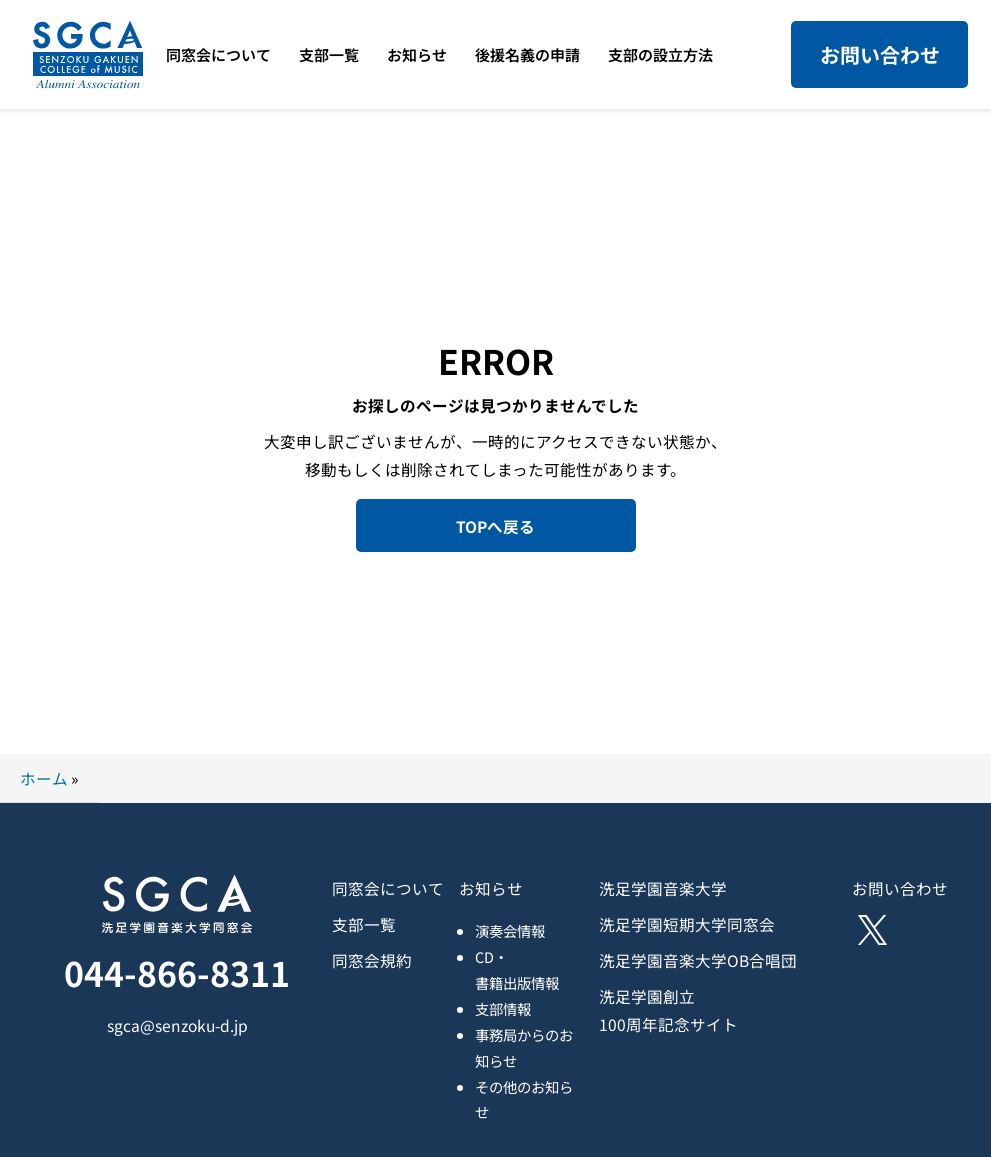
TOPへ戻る (495, 526)
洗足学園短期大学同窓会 (687, 924)
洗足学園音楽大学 (663, 888)
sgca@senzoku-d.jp (177, 1025)
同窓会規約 (372, 960)
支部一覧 (364, 924)
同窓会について (388, 888)
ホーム (44, 778)
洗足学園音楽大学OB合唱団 (698, 960)
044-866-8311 (177, 972)
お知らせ (491, 888)
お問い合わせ (880, 54)
